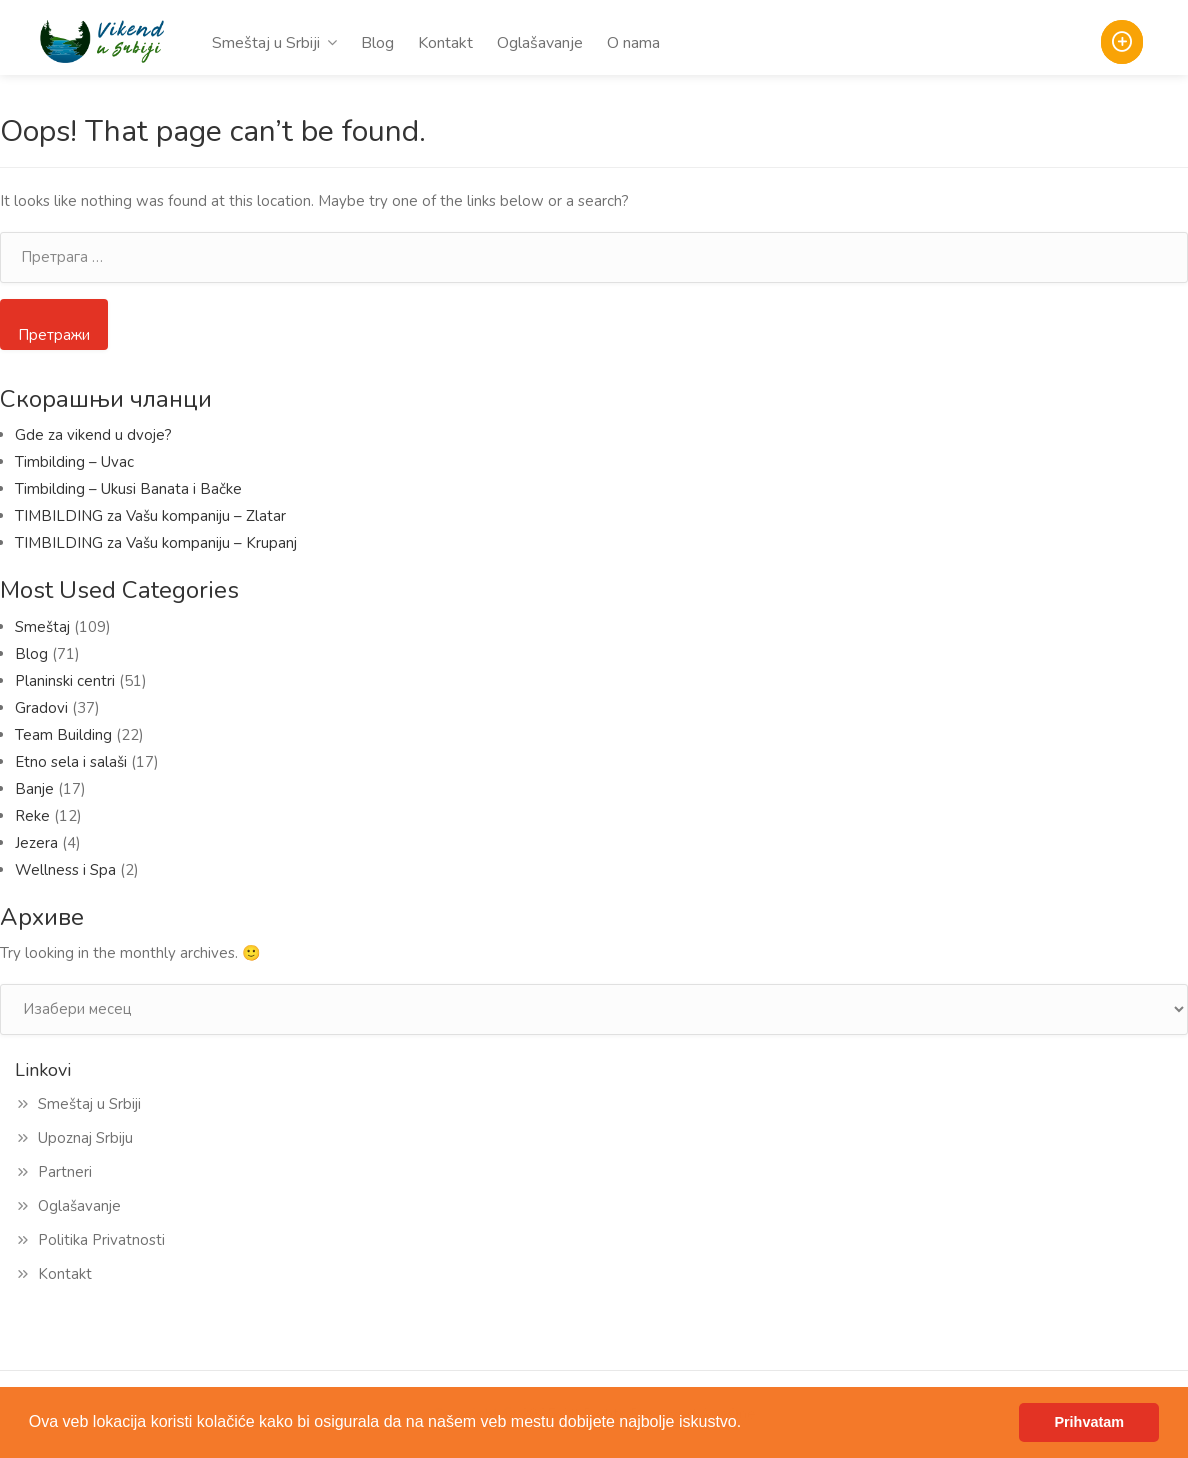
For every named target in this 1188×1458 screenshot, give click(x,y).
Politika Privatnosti (101, 1240)
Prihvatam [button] (1089, 1422)
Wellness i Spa (65, 870)
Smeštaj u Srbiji (266, 43)
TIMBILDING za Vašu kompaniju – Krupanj (156, 543)
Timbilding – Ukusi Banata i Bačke (132, 489)
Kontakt (445, 43)
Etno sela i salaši (71, 762)
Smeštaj (42, 627)
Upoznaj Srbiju (85, 1138)
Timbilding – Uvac (74, 462)
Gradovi (41, 708)
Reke (32, 816)
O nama (633, 43)
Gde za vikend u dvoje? (93, 435)
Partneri (65, 1172)
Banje (34, 789)
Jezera (36, 843)
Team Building (63, 735)
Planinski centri (65, 681)
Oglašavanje (540, 43)
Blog (377, 43)
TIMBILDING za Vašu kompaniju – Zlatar (150, 516)
